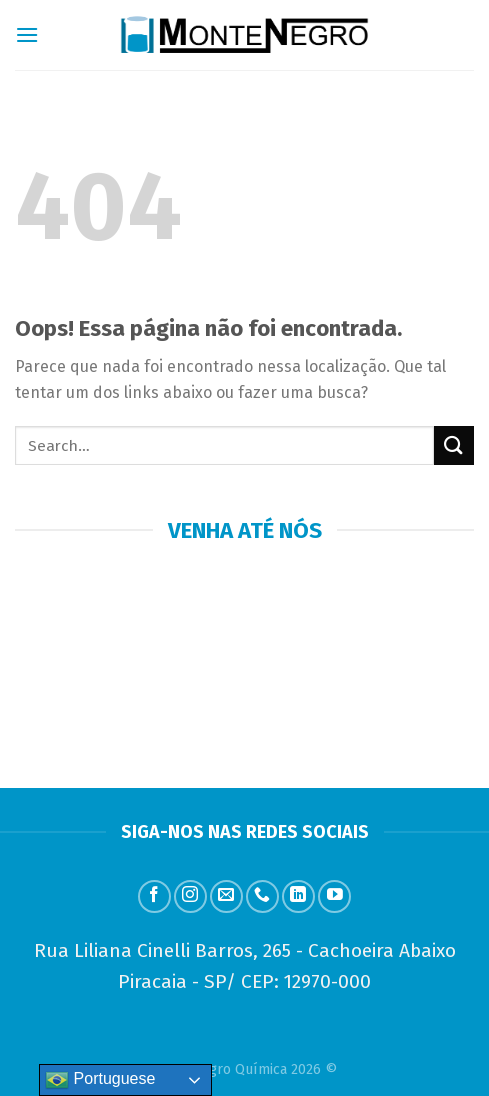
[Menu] (27, 34)
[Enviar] (454, 445)
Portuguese (100, 1080)
